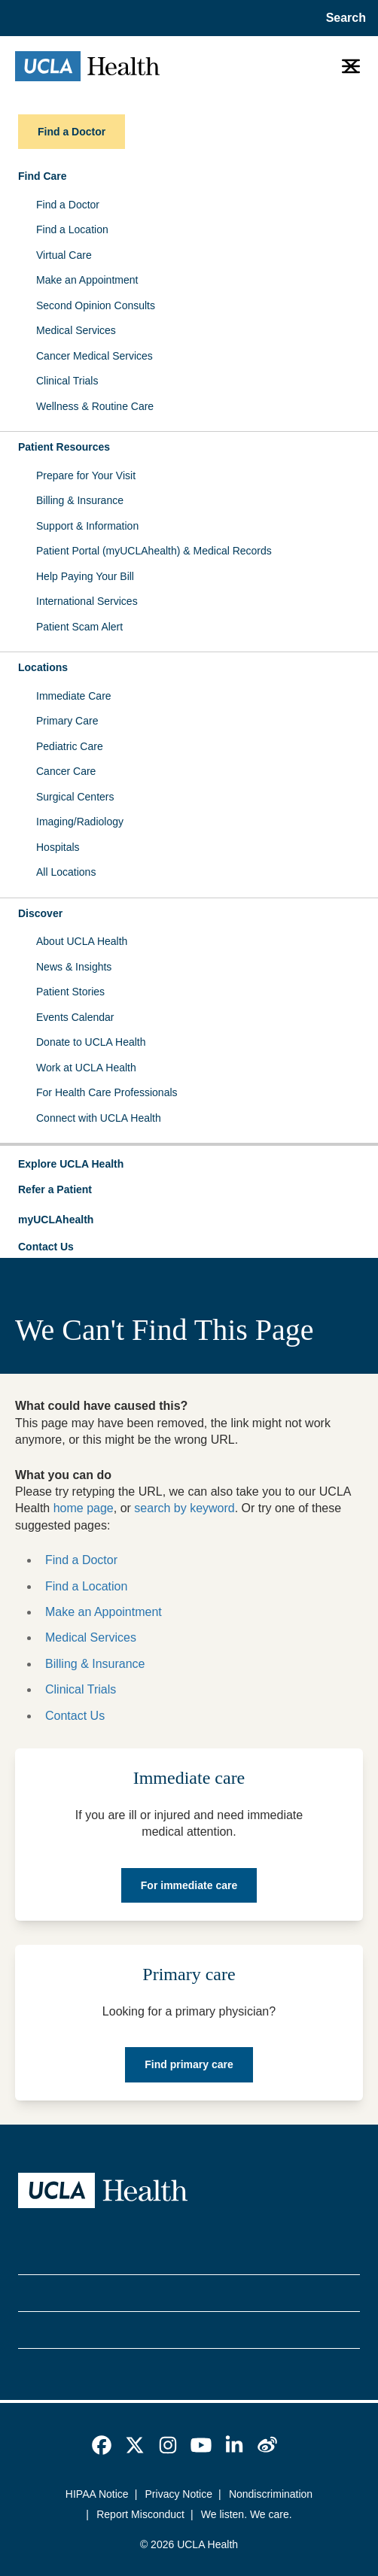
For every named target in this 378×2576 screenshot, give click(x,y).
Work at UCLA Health (86, 1068)
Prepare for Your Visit (86, 475)
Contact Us (46, 1247)
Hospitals (58, 847)
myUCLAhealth (55, 1220)
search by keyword (184, 1508)
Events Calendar (75, 1017)
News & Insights (73, 967)
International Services (87, 601)
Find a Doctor (67, 205)
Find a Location (72, 229)
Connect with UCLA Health (98, 1118)
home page (83, 1508)
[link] (102, 2445)
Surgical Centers (75, 797)
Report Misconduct (140, 2514)
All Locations (66, 872)
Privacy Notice (178, 2494)
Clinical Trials (67, 381)
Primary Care (67, 721)
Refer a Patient (55, 1189)
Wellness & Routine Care (95, 406)
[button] (189, 1164)
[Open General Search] (341, 18)
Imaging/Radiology (79, 822)
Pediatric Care (69, 746)
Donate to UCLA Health (91, 1042)
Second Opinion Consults (95, 305)
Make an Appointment (87, 280)
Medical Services (76, 330)
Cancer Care (66, 771)
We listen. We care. (246, 2514)
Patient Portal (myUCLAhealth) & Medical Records (154, 551)
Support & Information (87, 526)
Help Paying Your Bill (85, 576)
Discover (40, 913)
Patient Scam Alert (79, 627)
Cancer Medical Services (94, 356)
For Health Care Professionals (107, 1092)
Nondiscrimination (270, 2494)
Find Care (42, 176)
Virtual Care (64, 255)
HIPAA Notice (97, 2494)
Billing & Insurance (79, 500)
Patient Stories (70, 992)
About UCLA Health (81, 941)
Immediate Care (73, 696)
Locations (43, 667)
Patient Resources (64, 447)
